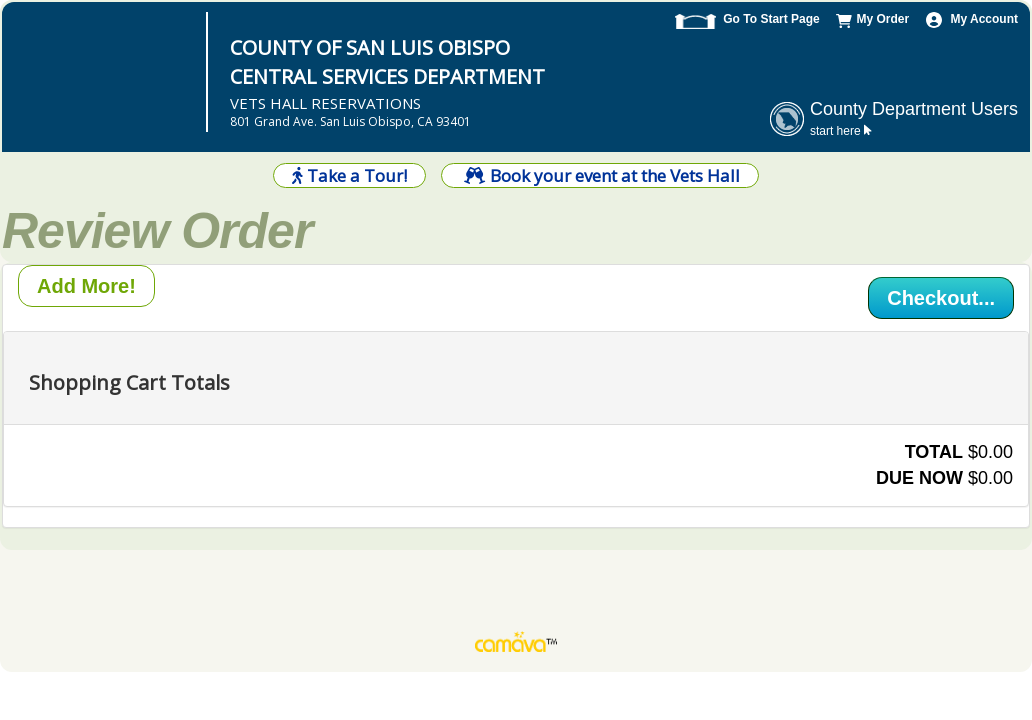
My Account (984, 19)
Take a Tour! (349, 175)
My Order (882, 19)
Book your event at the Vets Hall (599, 175)
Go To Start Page (771, 19)
